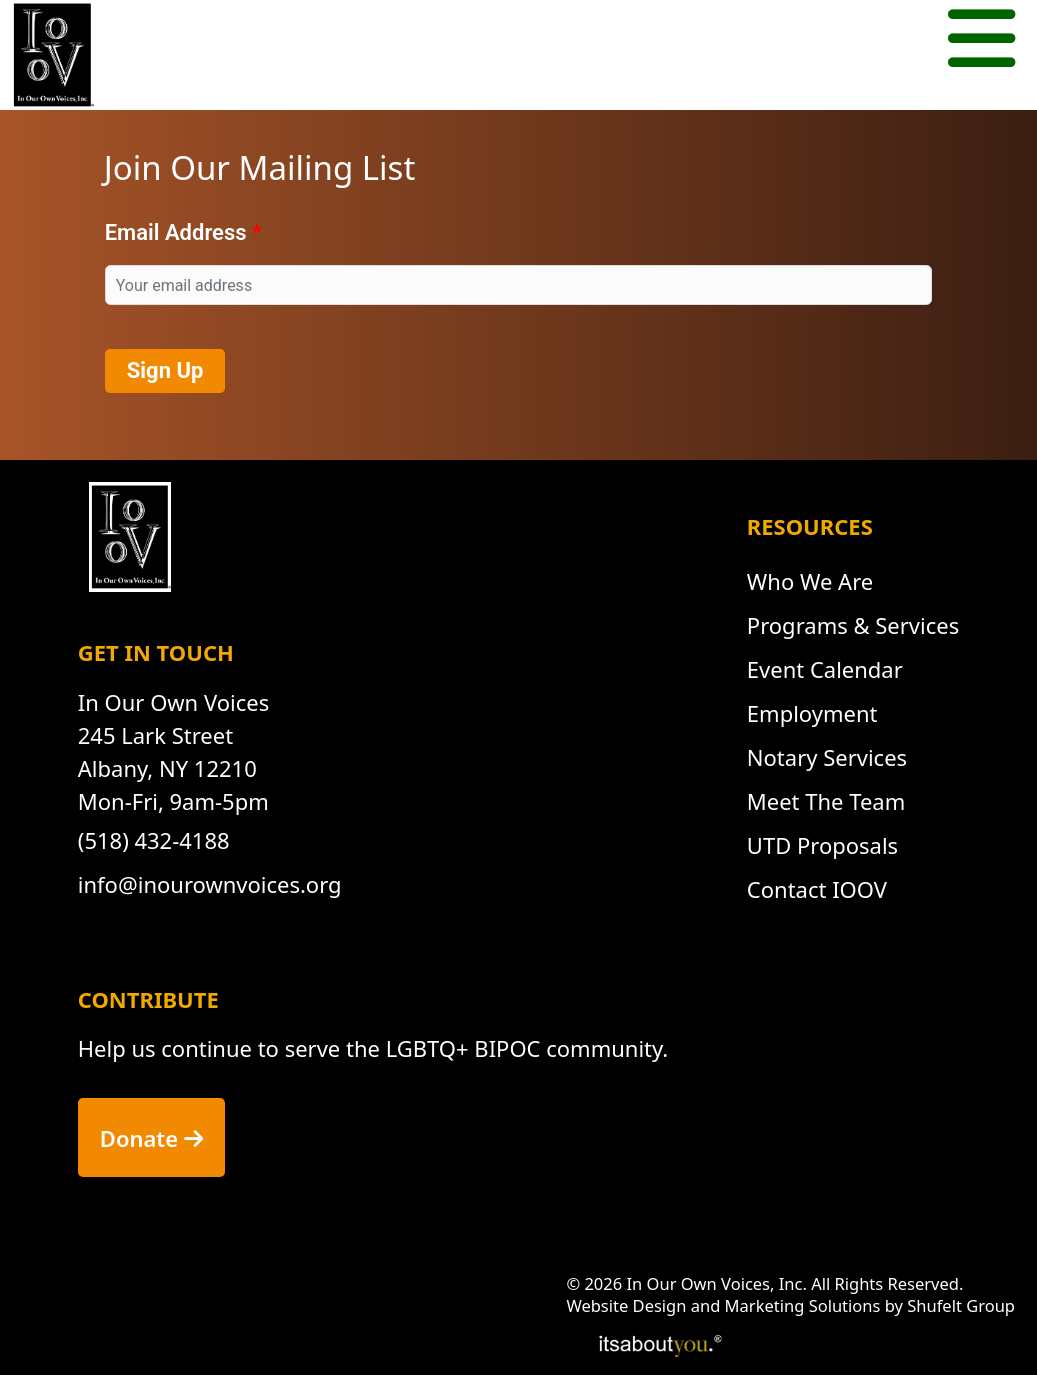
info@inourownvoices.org (210, 884)
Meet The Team (826, 801)
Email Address (176, 232)
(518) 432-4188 (154, 840)
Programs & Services (853, 625)
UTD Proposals (822, 845)
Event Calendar (825, 669)
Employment (812, 713)
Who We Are (810, 581)
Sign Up (165, 370)
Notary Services (827, 757)
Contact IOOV (817, 889)
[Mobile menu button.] (981, 41)
